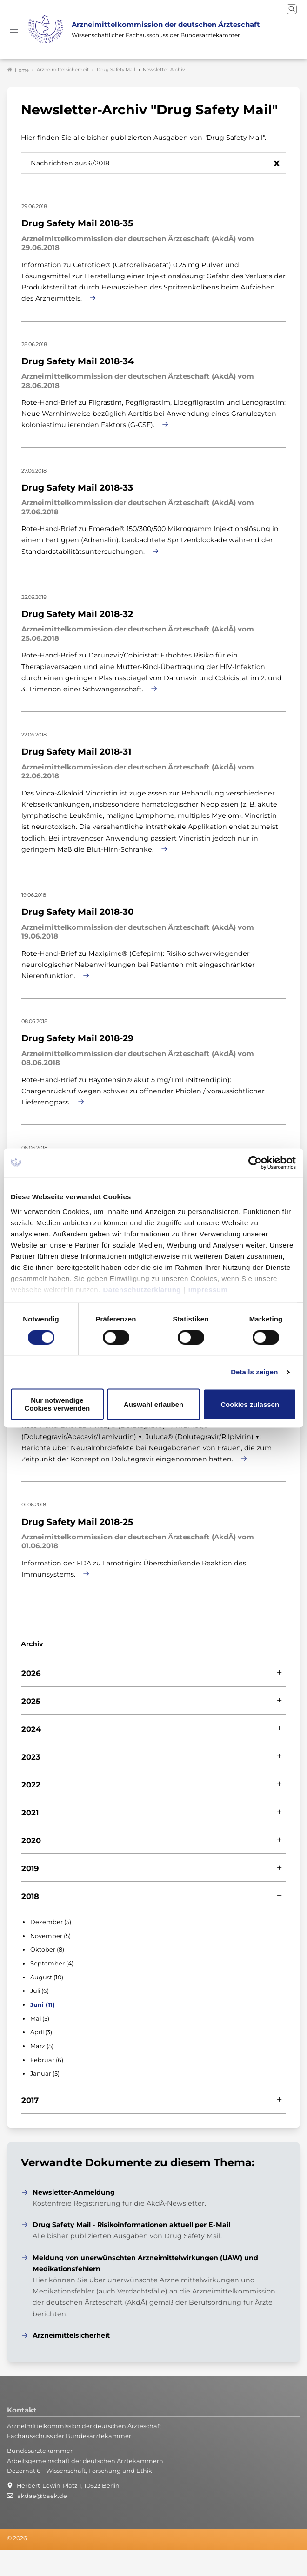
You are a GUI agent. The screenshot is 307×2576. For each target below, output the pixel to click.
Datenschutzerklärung (142, 1290)
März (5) (41, 2043)
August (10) (46, 1974)
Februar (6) (46, 2057)
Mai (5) (39, 2015)
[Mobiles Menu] (14, 28)
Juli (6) (39, 1988)
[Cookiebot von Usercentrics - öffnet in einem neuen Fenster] (255, 1162)
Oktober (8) (47, 1946)
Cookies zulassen (249, 1404)
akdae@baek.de (42, 2493)
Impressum (208, 1290)
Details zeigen (254, 1372)
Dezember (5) (50, 1919)
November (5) (50, 1933)
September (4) (51, 1960)
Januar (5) (45, 2070)
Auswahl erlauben (153, 1404)
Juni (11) (42, 2001)
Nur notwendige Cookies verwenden (57, 1405)
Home (18, 67)
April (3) (41, 2029)
